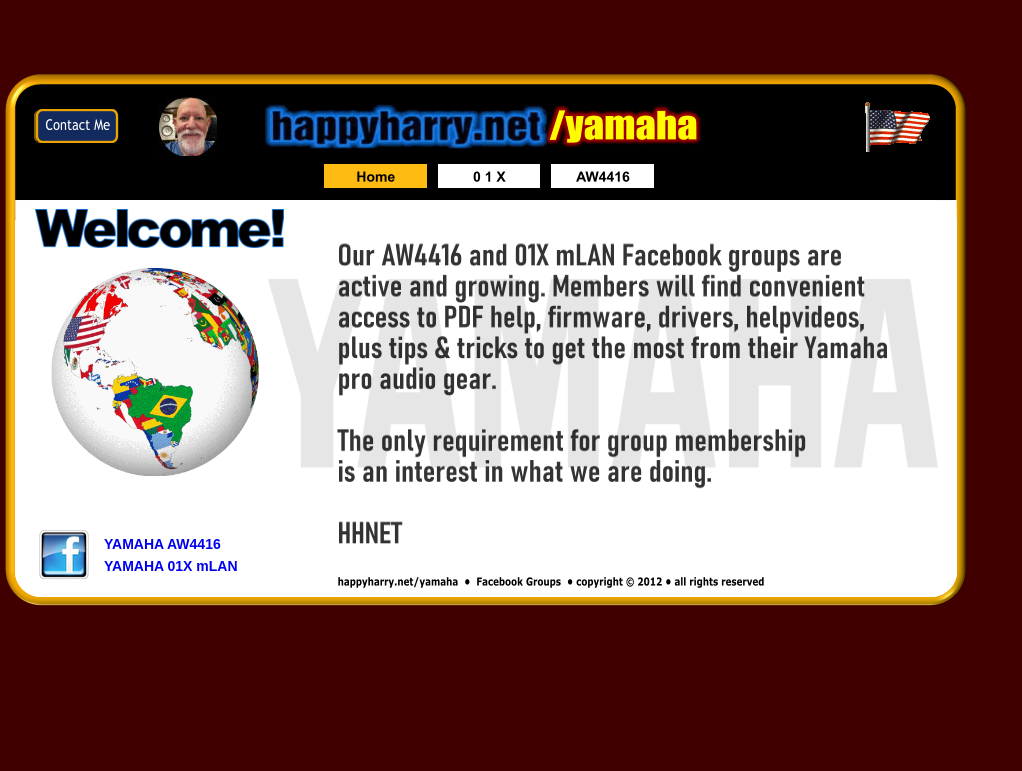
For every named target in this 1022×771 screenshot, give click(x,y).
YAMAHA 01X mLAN (171, 566)
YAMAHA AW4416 (162, 544)
